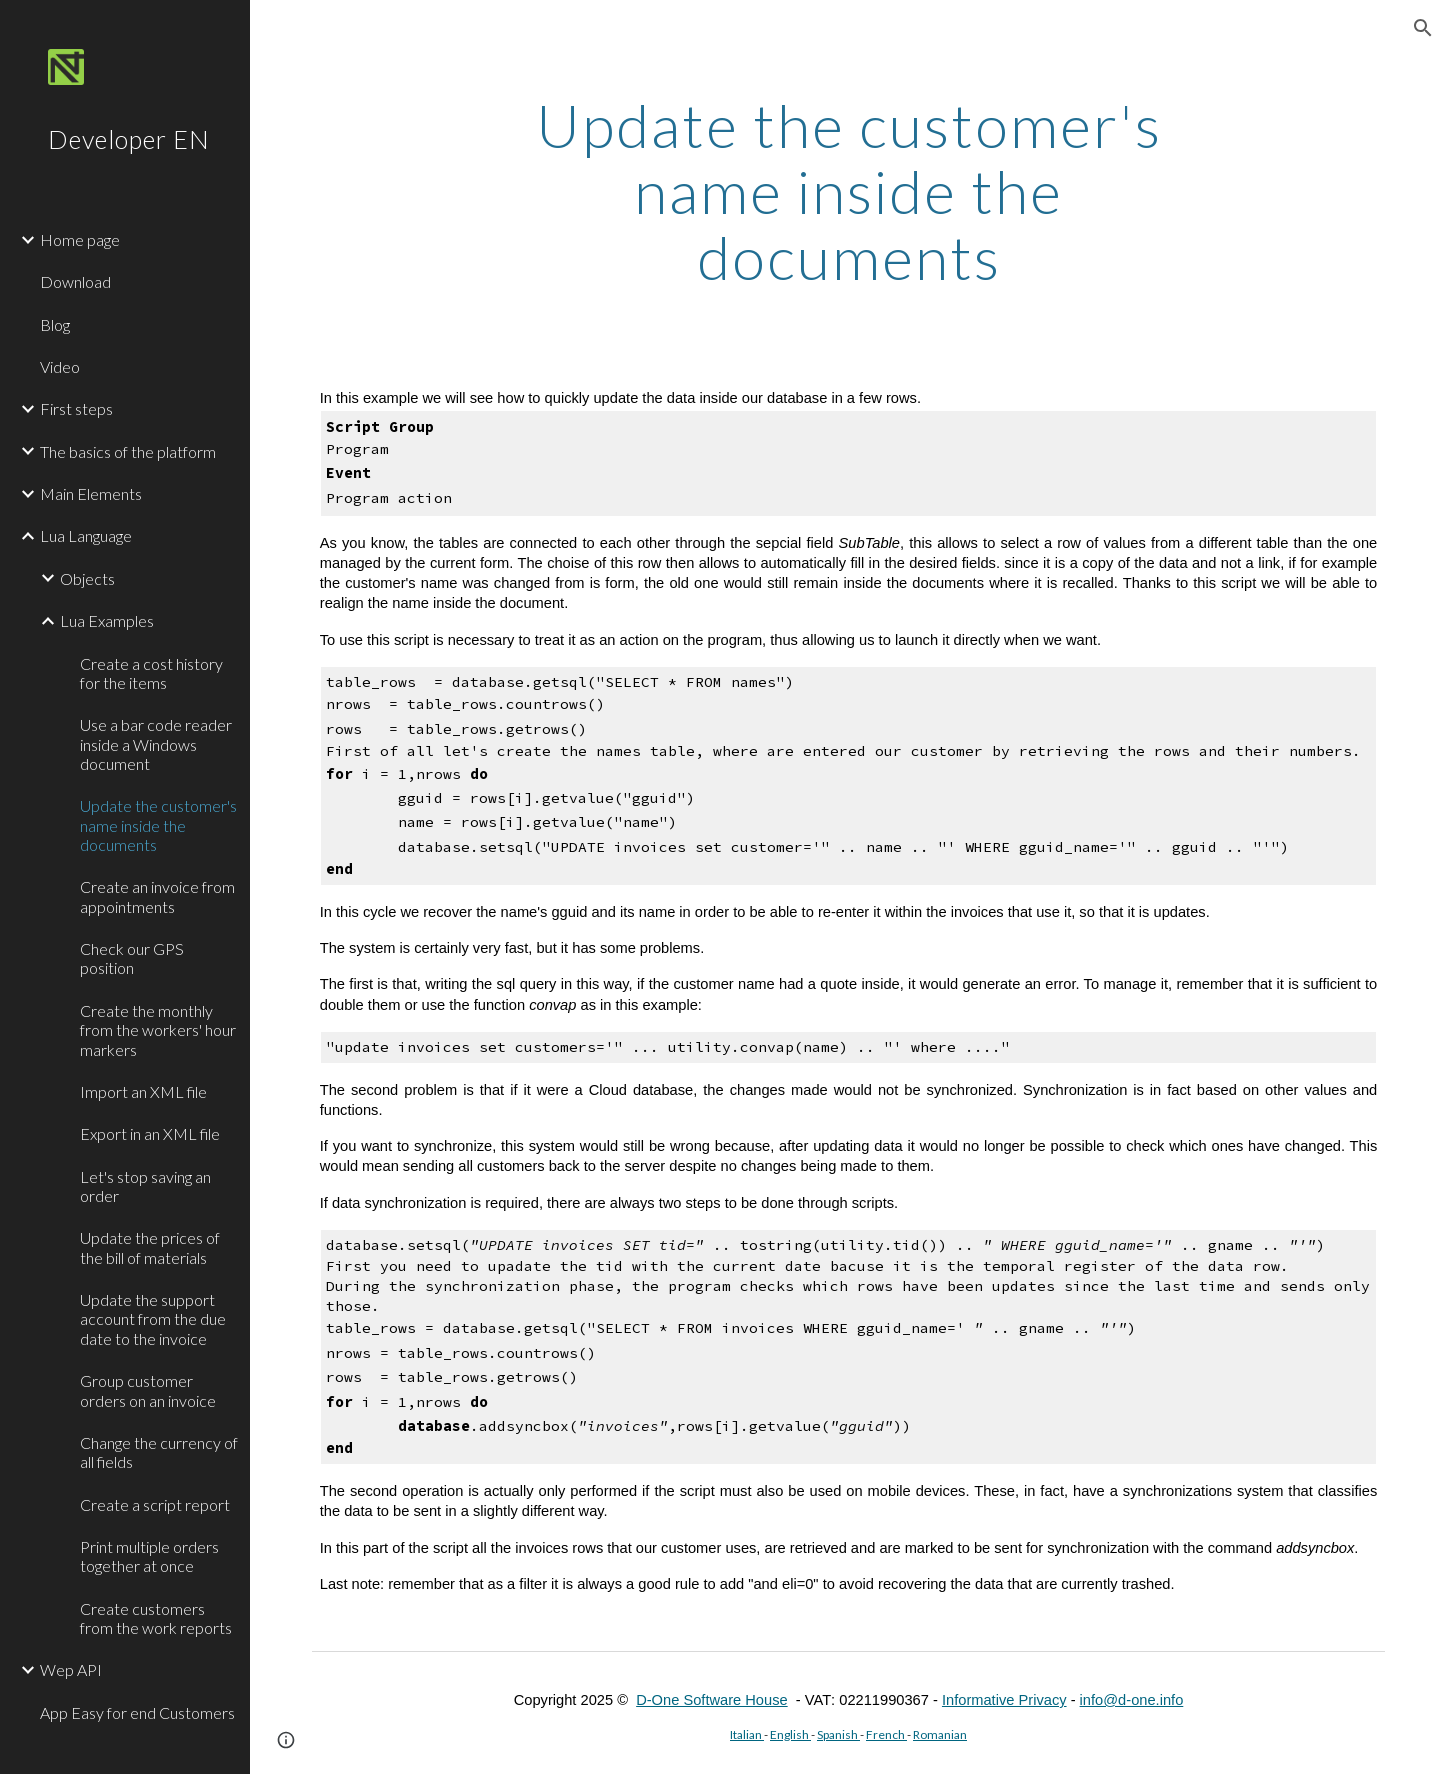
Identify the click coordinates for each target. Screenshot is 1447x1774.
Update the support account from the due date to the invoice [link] (153, 1319)
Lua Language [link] (86, 535)
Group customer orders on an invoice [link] (148, 1390)
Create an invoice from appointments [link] (157, 896)
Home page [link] (80, 239)
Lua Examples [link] (107, 620)
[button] (1423, 28)
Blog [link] (55, 324)
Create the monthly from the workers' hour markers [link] (158, 1030)
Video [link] (60, 366)
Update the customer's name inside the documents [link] (158, 825)
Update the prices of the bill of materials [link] (150, 1247)
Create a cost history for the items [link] (151, 673)
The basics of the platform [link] (128, 451)
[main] (848, 191)
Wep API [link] (71, 1669)
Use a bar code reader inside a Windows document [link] (156, 744)
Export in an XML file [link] (150, 1133)
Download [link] (75, 281)
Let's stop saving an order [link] (145, 1186)
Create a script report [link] (155, 1504)
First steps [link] (76, 408)
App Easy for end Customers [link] (137, 1712)
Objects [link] (87, 578)
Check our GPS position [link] (132, 958)
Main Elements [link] (91, 493)
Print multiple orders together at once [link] (149, 1556)
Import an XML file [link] (143, 1091)
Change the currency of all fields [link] (159, 1452)
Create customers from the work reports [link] (156, 1618)
